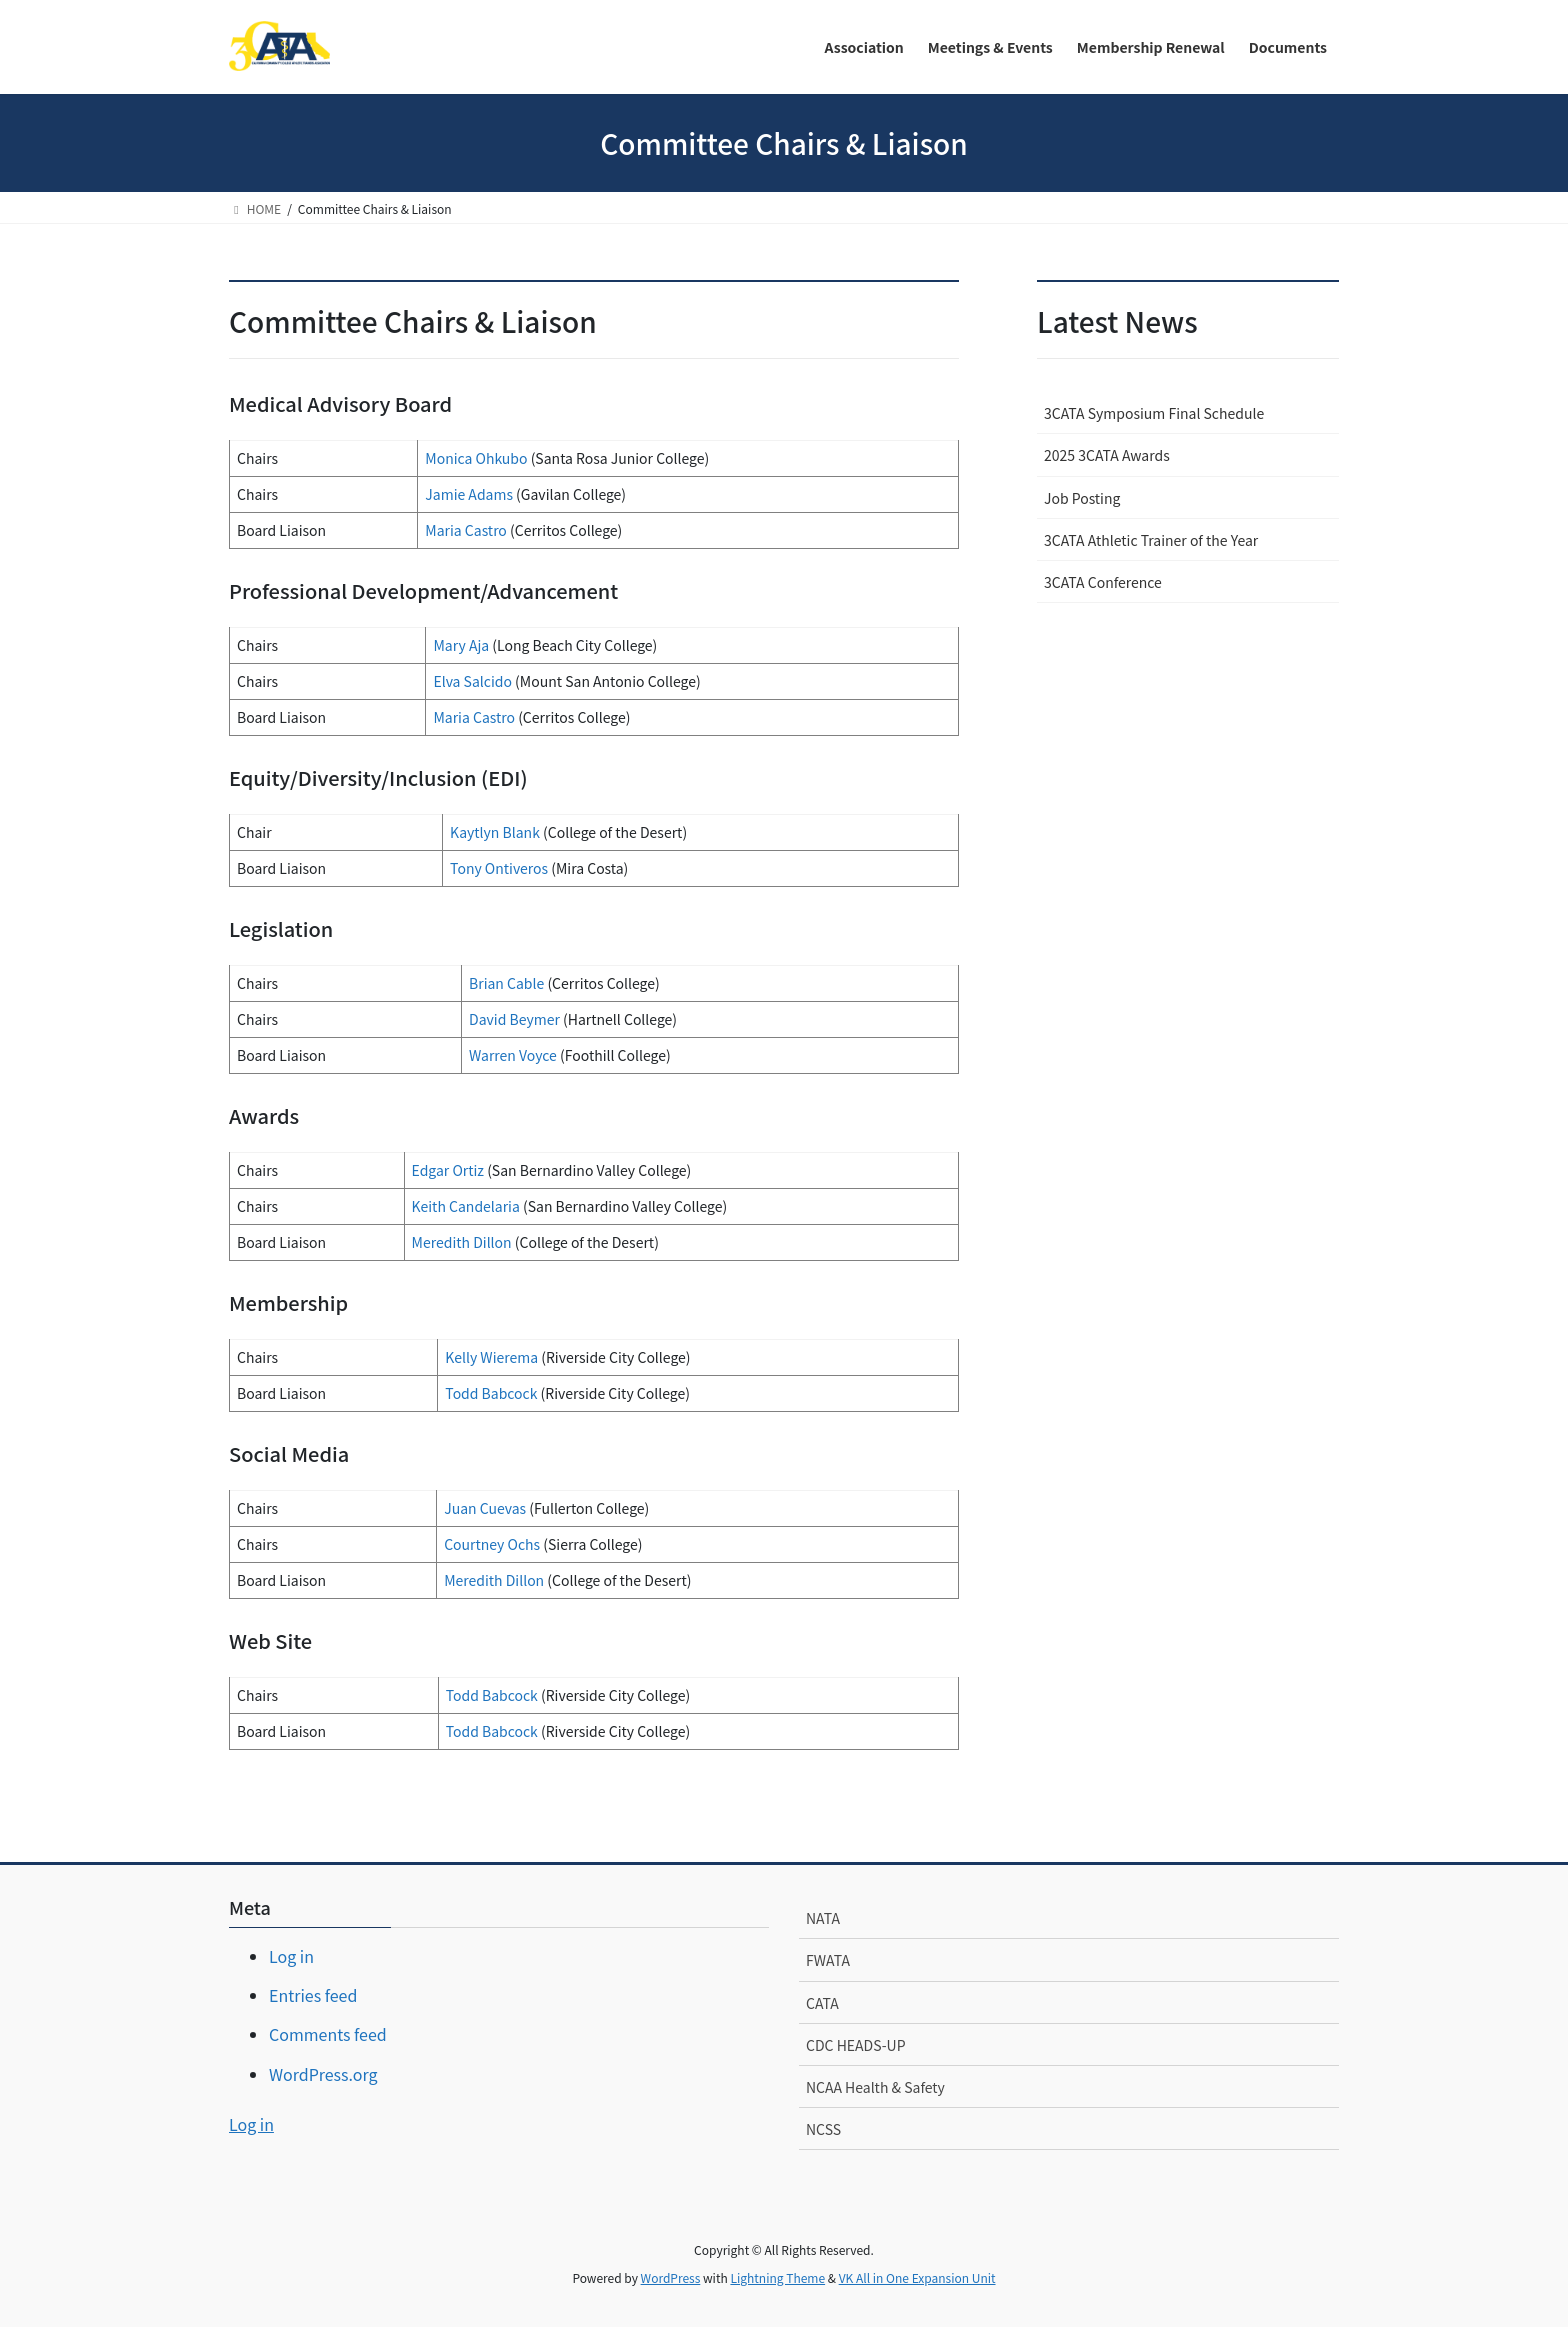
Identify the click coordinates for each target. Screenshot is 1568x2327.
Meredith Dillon (462, 1242)
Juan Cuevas (485, 1508)
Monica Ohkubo (476, 458)
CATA (822, 2003)
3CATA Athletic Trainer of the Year (1151, 540)
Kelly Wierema (491, 1357)
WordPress (671, 2277)
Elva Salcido (472, 681)
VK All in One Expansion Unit (917, 2277)
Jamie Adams (469, 494)
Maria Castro (466, 530)
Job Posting (1082, 498)
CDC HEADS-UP (856, 2045)
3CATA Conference (1103, 582)
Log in (291, 1956)
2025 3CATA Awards (1107, 455)
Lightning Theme (777, 2277)
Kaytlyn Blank (495, 832)
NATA (823, 1918)
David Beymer (514, 1019)
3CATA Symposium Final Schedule (1154, 413)
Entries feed (313, 1995)
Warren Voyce (513, 1055)
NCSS (823, 2129)
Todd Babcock (491, 1393)
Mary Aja (461, 645)
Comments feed (328, 2034)
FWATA (828, 1960)
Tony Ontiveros (499, 868)
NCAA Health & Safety (875, 2087)
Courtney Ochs (492, 1544)
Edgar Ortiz (448, 1170)
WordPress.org (323, 2074)
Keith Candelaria (466, 1206)
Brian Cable (508, 983)
